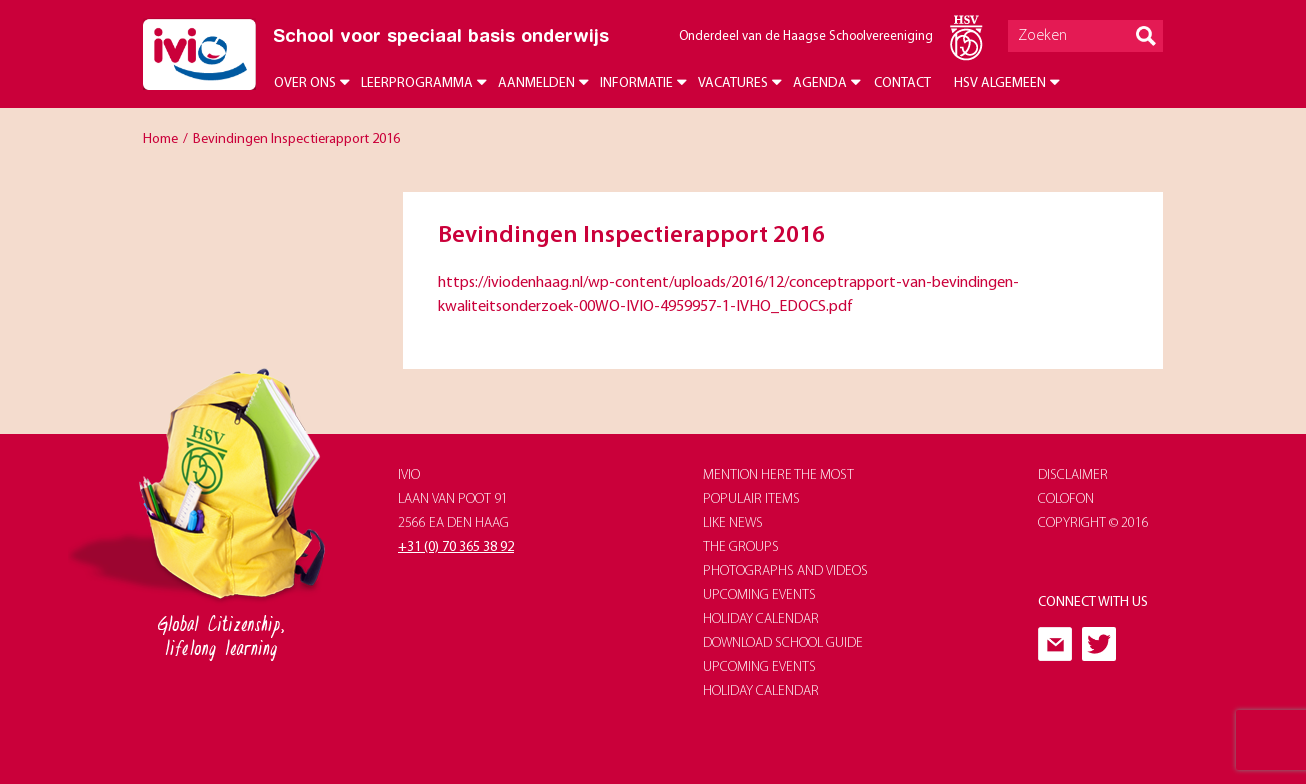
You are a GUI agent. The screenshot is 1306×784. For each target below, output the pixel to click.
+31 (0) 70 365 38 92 (456, 547)
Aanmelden (536, 83)
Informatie (636, 83)
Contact (902, 83)
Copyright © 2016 (1093, 523)
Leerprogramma (417, 83)
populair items (751, 499)
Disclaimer (1073, 475)
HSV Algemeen (1000, 83)
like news (733, 523)
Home (160, 139)
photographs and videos (785, 571)
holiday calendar (761, 619)
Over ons (305, 83)
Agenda (820, 83)
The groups (741, 547)
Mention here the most (778, 475)
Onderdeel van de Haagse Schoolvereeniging (806, 36)
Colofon (1066, 499)
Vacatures (733, 83)
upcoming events (759, 595)
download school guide (783, 643)
